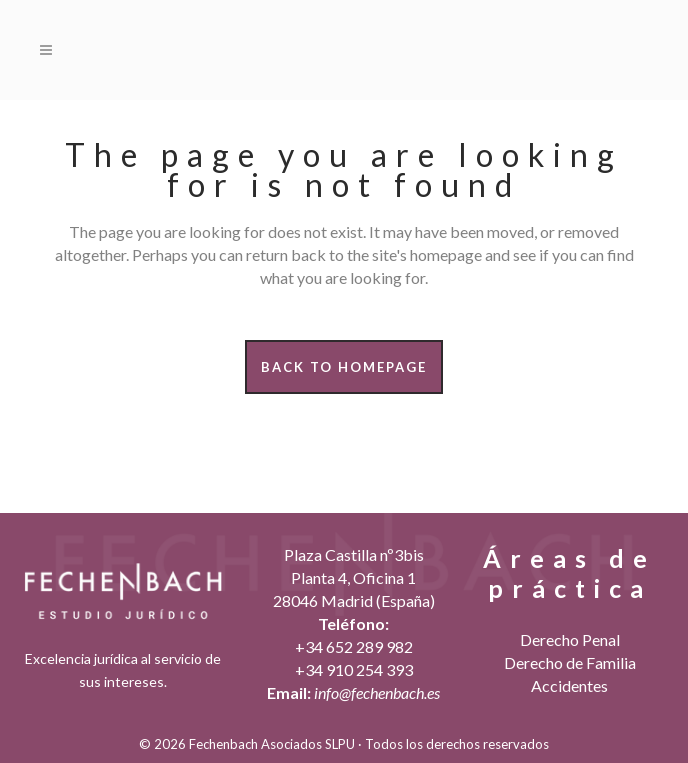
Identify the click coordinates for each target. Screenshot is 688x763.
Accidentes (569, 685)
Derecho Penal (570, 639)
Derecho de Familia (570, 662)
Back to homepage (344, 367)
